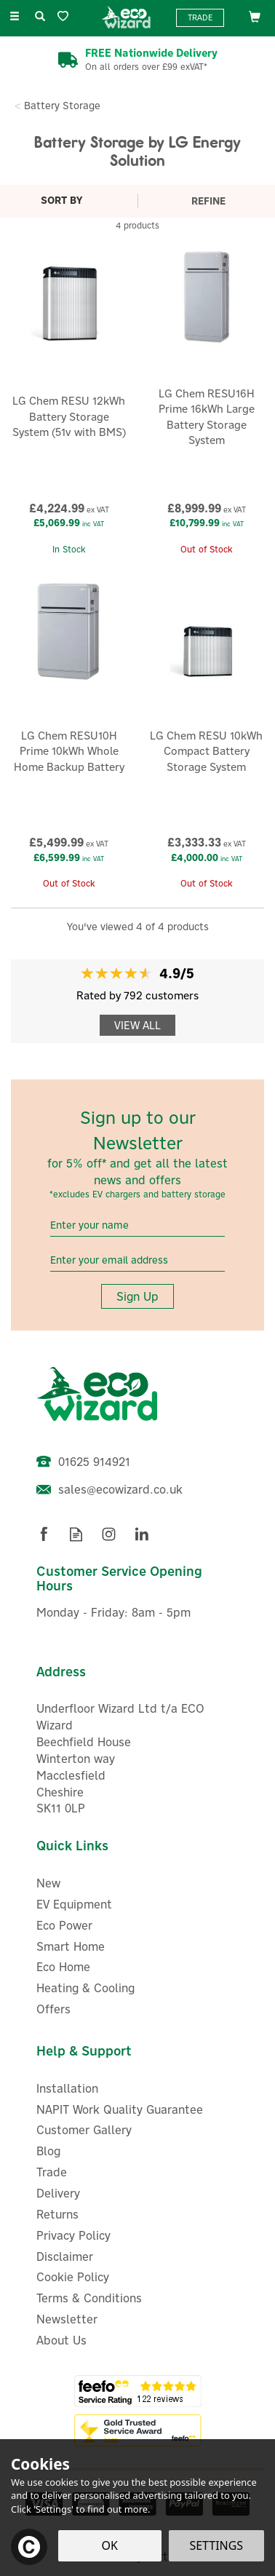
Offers (53, 2009)
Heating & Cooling (85, 1988)
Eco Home (63, 1966)
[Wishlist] (65, 16)
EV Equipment (74, 1904)
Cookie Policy (72, 2277)
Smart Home (70, 1946)
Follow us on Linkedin (141, 1534)
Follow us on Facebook (43, 1534)
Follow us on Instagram (109, 1534)
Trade (200, 17)
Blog (48, 2151)
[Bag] (254, 16)
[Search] (40, 17)
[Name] (137, 1225)
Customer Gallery (84, 2130)
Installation (67, 2088)
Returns (57, 2214)
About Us (61, 2340)
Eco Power (64, 1925)
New (48, 1883)
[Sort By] (67, 200)
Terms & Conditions (89, 2298)
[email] (137, 1260)
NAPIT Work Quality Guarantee (119, 2109)
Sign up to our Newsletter (137, 1153)
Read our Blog (76, 1534)
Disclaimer (64, 2256)
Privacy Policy (73, 2235)
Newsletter (66, 2319)
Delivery (58, 2193)
